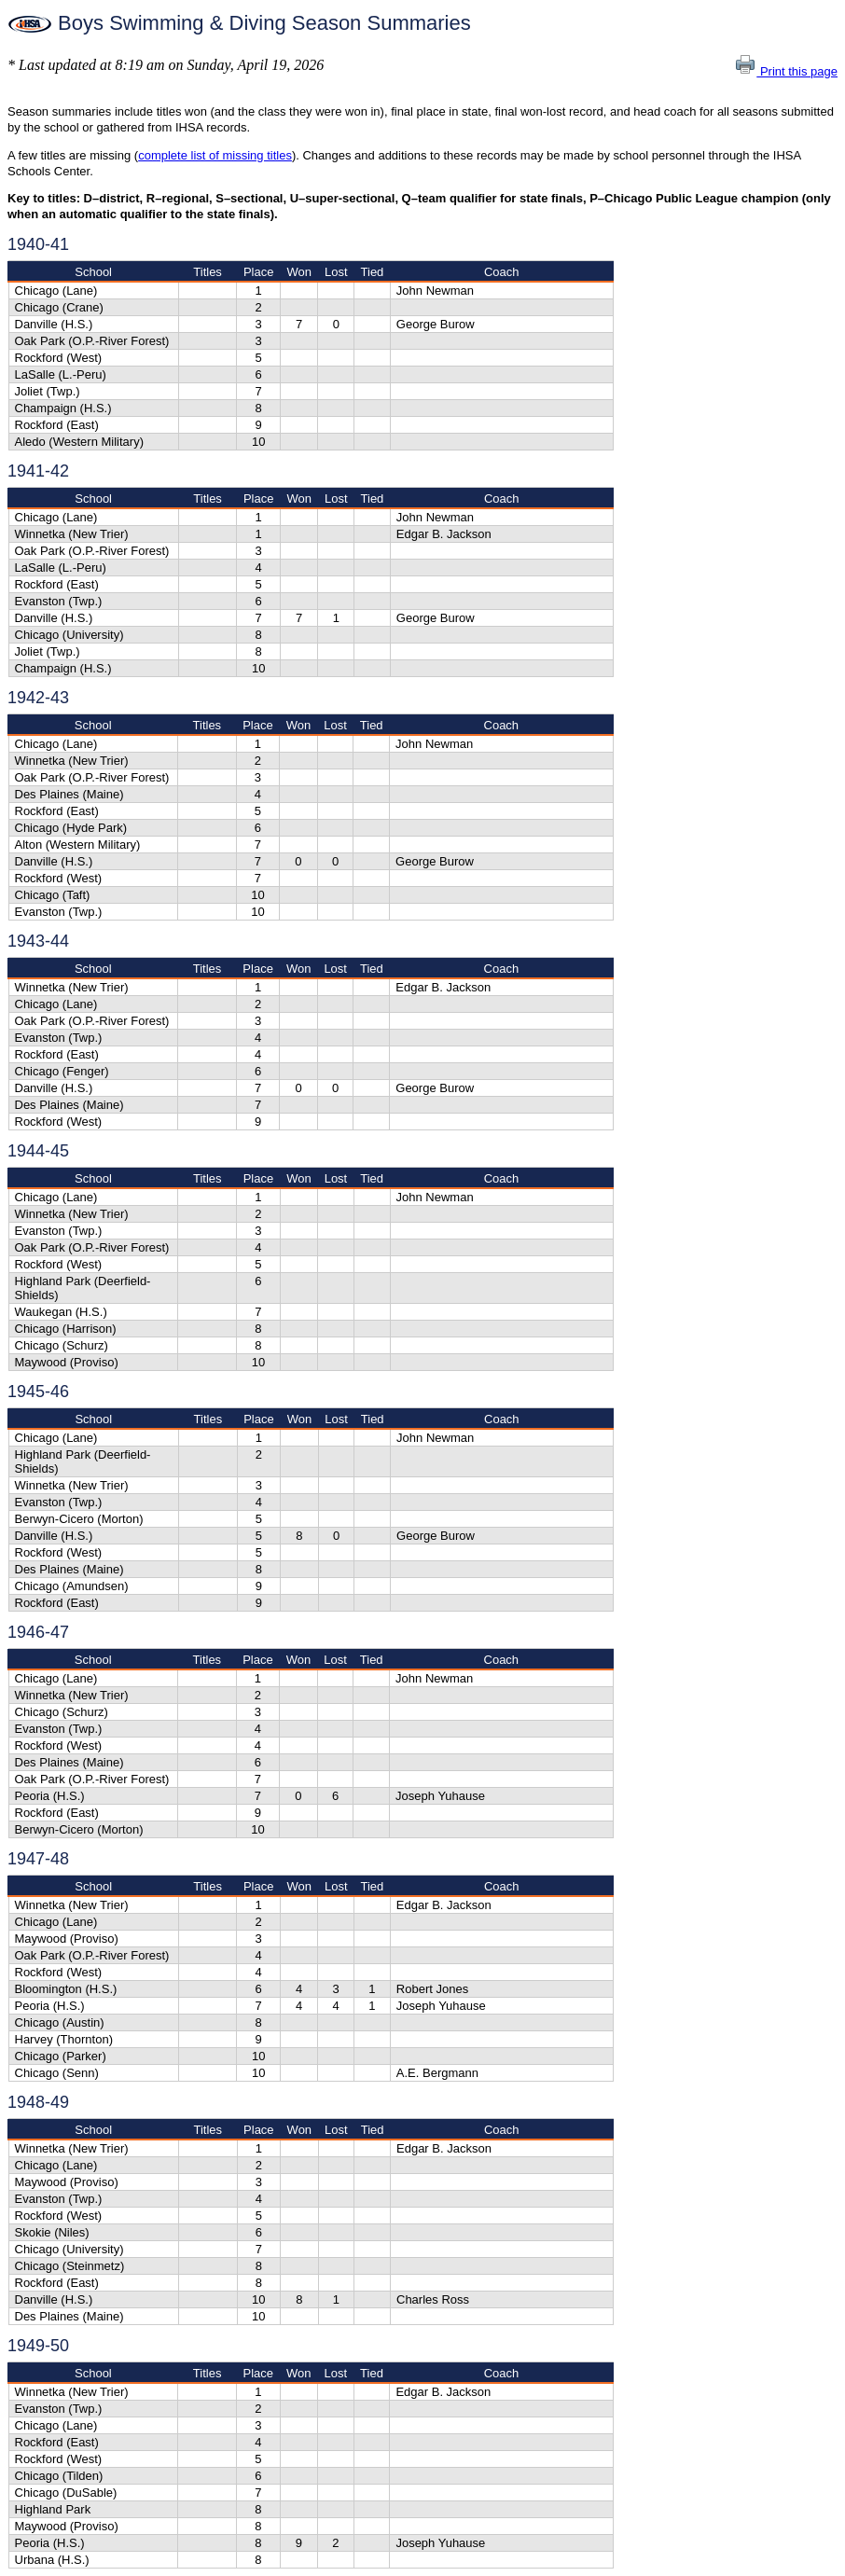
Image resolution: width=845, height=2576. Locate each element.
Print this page (786, 71)
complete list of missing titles (215, 155)
